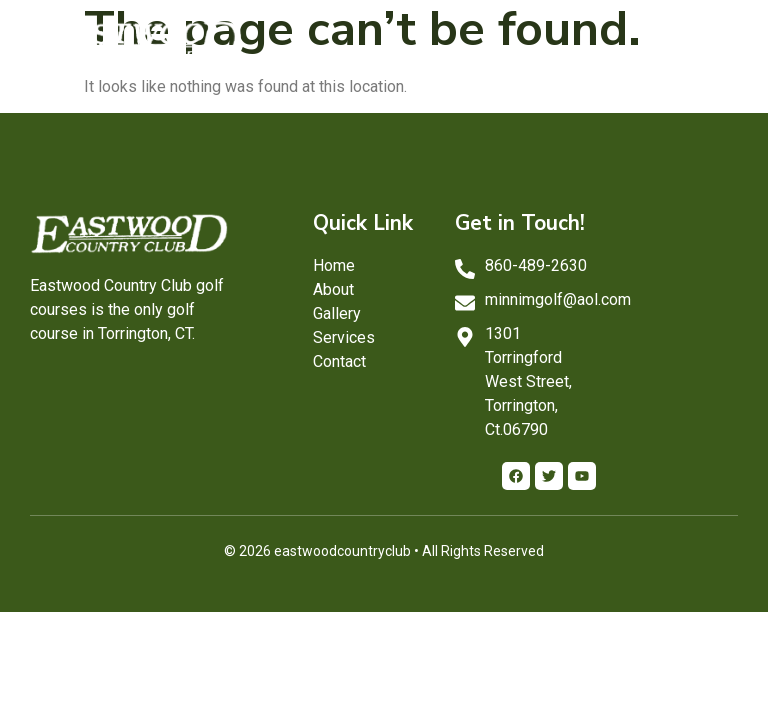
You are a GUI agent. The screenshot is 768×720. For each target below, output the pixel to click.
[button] (718, 42)
